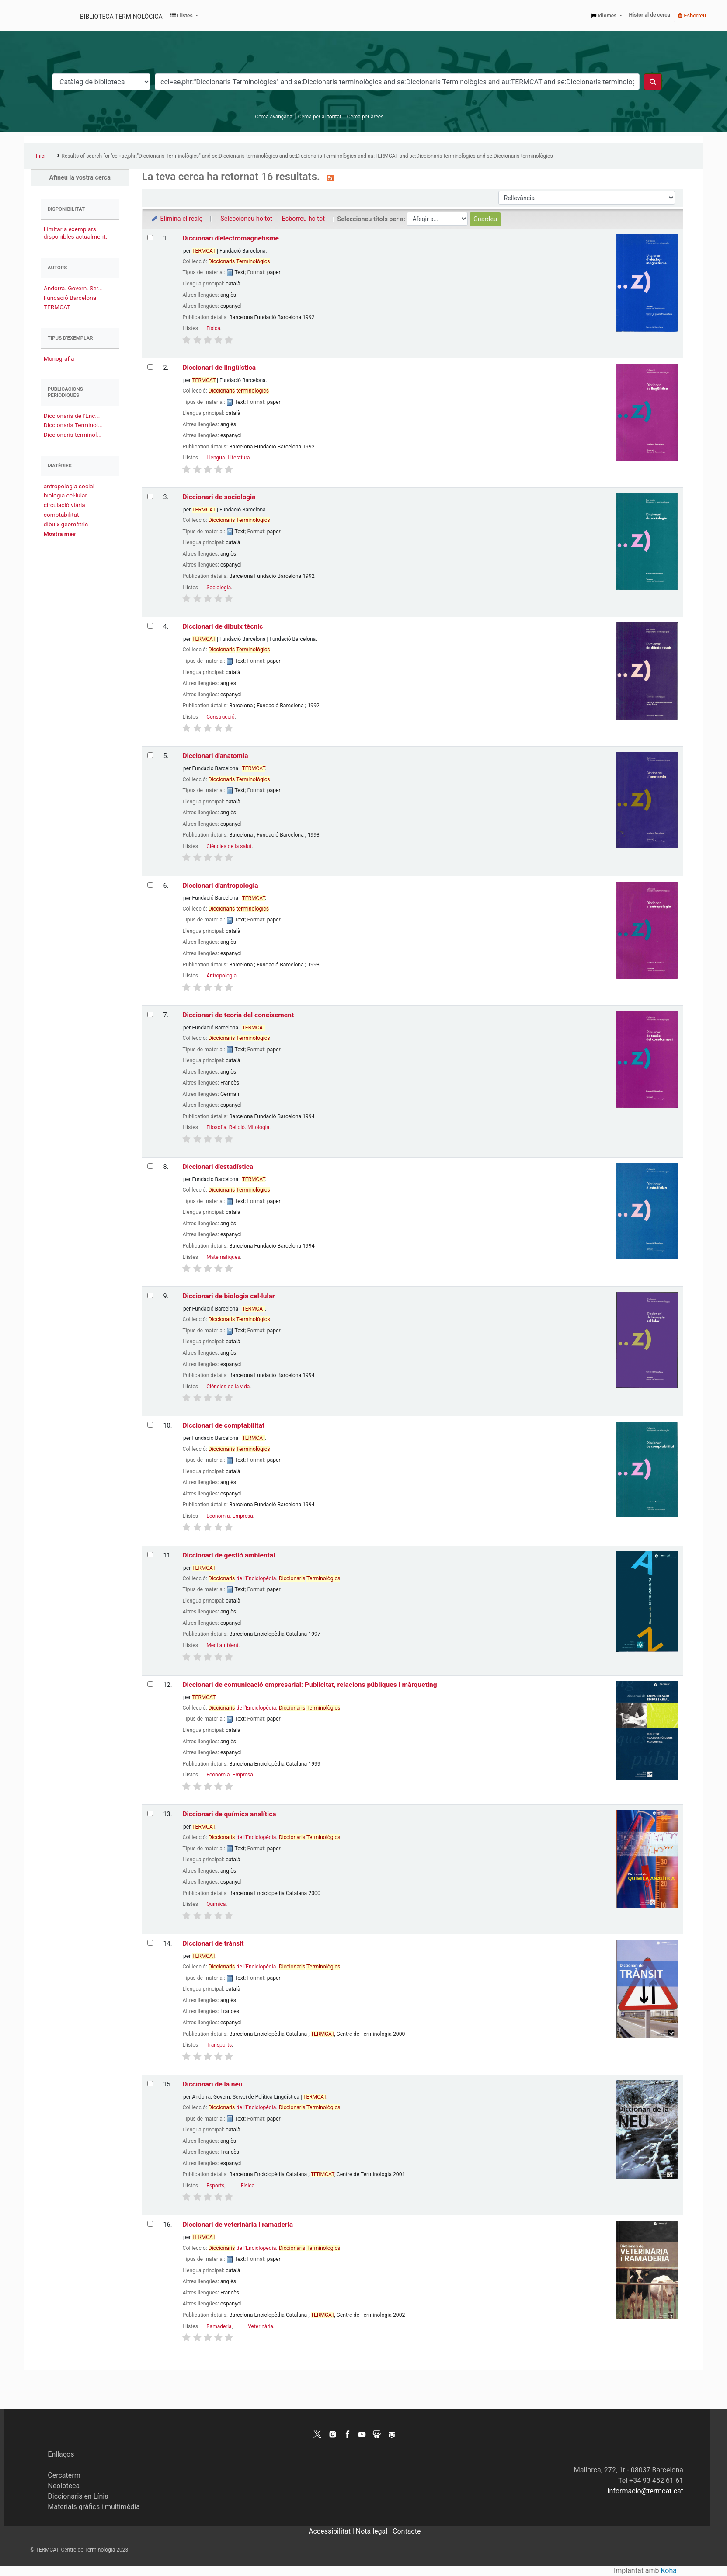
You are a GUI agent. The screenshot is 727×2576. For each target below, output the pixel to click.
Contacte (407, 2531)
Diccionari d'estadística (217, 1167)
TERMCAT (57, 306)
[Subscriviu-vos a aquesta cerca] (330, 177)
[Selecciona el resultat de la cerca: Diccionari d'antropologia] (150, 885)
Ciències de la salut (228, 846)
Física (213, 328)
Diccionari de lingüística (219, 368)
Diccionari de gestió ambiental (228, 1555)
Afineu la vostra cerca (80, 177)
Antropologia (221, 976)
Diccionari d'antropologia (220, 886)
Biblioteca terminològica (121, 16)
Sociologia (218, 587)
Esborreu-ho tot (303, 218)
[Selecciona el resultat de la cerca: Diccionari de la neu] (150, 2083)
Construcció (220, 717)
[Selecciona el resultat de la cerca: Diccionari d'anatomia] (150, 755)
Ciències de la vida (228, 1387)
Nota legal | (374, 2531)
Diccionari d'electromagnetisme (230, 238)
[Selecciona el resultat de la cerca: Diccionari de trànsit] (150, 1943)
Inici (40, 156)
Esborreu (692, 15)
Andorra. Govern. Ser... (73, 288)
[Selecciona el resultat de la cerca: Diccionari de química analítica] (150, 1813)
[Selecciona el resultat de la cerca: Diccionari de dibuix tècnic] (150, 626)
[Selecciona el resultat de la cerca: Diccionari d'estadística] (150, 1166)
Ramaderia (219, 2326)
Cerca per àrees (365, 117)
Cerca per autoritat (319, 117)
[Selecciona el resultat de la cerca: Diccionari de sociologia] (150, 496)
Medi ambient (222, 1645)
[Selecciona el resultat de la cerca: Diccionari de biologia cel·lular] (150, 1295)
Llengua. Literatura (228, 458)
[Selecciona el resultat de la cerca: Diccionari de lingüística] (150, 367)
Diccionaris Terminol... (73, 424)
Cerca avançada (273, 117)
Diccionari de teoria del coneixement (238, 1015)
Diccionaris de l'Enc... (72, 415)
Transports (219, 2045)
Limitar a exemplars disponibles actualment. (75, 233)
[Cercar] (653, 81)
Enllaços (61, 2454)
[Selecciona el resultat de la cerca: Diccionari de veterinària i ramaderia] (150, 2224)
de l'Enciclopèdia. (275, 1578)
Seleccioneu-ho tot (246, 218)
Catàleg (33, 15)
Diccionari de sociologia (218, 497)
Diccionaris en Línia (78, 2496)
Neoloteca (64, 2486)
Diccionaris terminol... (72, 434)
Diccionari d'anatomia (215, 756)
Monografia (59, 358)
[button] (184, 15)
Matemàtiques (223, 1257)
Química (216, 1904)
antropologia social (69, 486)
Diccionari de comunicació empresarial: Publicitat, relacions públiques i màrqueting (309, 1685)
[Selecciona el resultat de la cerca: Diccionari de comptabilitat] (150, 1425)
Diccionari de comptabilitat (223, 1425)
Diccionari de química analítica (229, 1814)
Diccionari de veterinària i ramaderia (237, 2224)
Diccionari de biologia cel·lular (228, 1296)
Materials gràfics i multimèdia (94, 2507)
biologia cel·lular (65, 495)
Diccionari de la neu (212, 2084)
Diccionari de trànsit (212, 1943)
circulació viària (64, 504)
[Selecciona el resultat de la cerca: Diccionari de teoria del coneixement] (150, 1014)
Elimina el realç (177, 218)
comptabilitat (61, 514)
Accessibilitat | (332, 2531)
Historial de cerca (650, 15)
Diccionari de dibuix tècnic (222, 626)
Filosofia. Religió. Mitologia (237, 1127)
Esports (215, 2186)
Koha (669, 2570)
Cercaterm (64, 2475)
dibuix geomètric (66, 524)
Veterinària (260, 2326)
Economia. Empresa (229, 1516)
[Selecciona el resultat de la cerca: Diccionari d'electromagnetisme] (150, 237)
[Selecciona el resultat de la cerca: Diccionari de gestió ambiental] (150, 1554)
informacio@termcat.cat (645, 2491)
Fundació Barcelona (70, 297)
